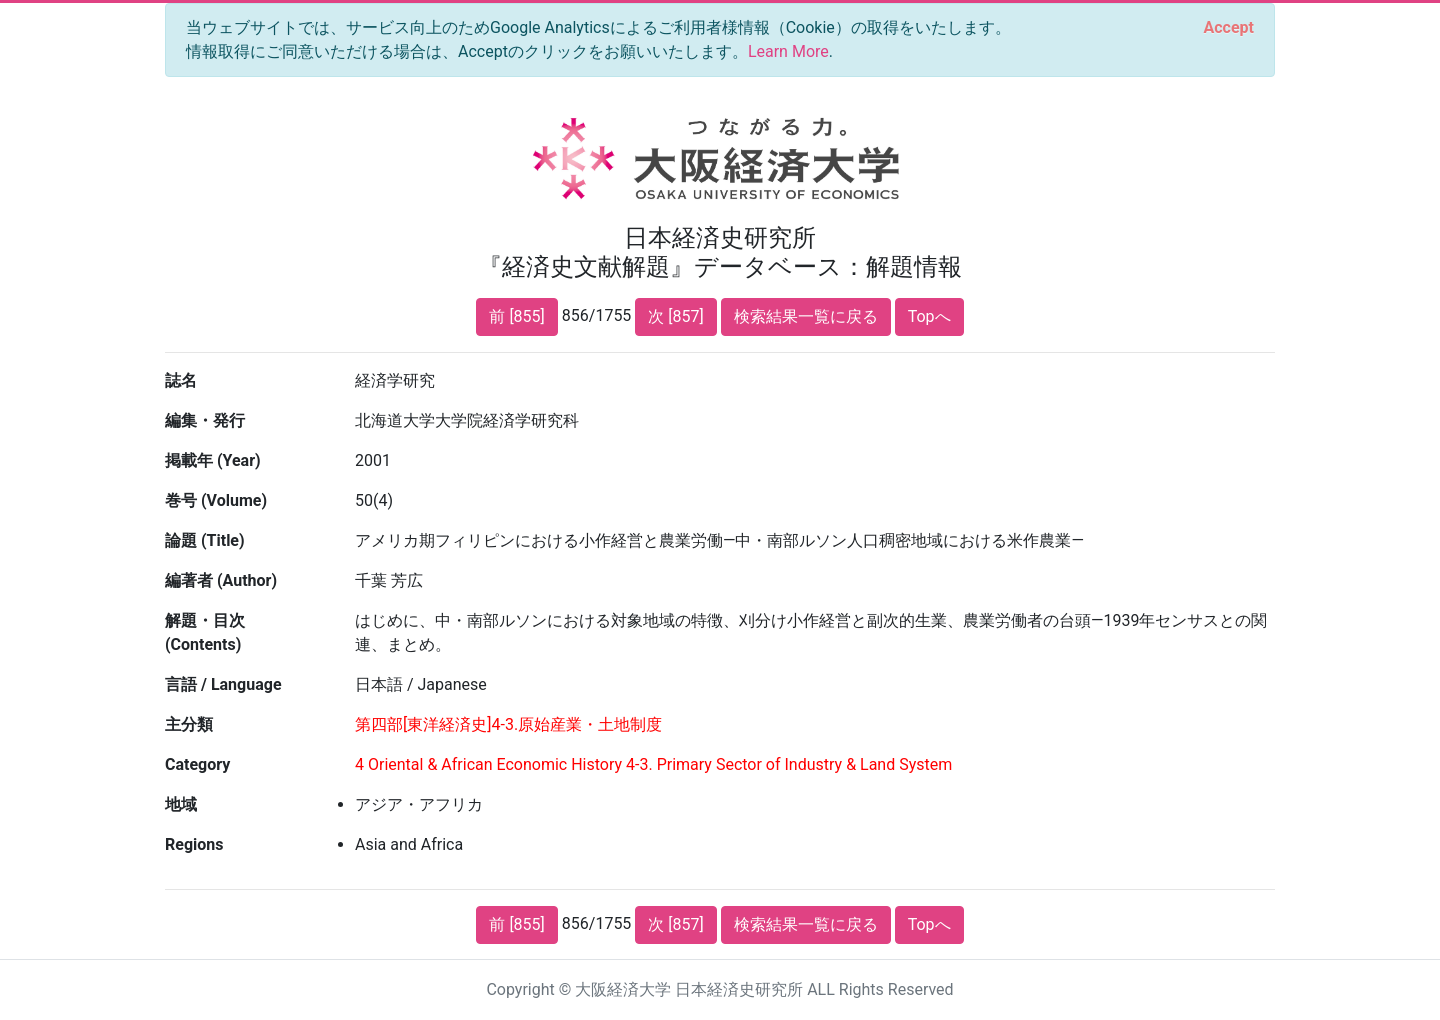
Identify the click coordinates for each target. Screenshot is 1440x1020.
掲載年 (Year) (213, 460)
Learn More (788, 51)
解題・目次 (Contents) (205, 632)
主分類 (189, 724)
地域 (181, 804)
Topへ (929, 316)
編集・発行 (205, 420)
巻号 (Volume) (216, 500)
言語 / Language (223, 684)
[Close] (1229, 28)
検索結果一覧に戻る (806, 316)
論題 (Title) (205, 540)
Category (197, 764)
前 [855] (516, 316)
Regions (194, 844)
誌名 (181, 380)
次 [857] (675, 316)
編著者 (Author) (221, 580)
